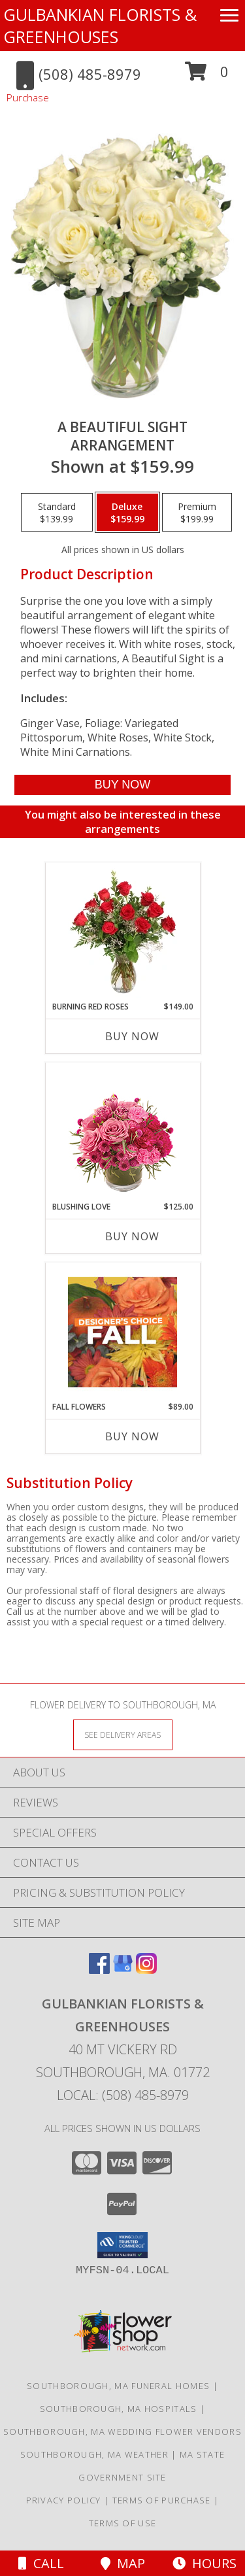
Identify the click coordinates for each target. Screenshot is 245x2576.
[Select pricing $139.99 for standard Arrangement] (57, 513)
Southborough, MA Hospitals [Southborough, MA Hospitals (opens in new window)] (118, 2409)
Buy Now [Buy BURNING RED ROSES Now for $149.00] (132, 1036)
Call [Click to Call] (41, 2563)
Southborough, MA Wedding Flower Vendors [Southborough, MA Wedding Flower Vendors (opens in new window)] (122, 2431)
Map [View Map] (123, 2563)
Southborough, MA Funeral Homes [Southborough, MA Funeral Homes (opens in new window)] (118, 2386)
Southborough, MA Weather (94, 2454)
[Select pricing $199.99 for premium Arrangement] (197, 513)
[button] (207, 76)
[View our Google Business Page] (122, 1969)
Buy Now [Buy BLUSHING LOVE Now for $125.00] (132, 1236)
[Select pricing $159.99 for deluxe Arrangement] (127, 513)
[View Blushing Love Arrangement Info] (122, 1132)
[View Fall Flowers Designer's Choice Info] (122, 1332)
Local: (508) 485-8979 (123, 2095)
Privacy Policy (63, 2500)
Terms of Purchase (161, 2500)
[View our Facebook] (99, 1969)
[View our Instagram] (146, 1969)
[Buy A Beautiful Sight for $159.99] (122, 785)
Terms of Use (123, 2523)
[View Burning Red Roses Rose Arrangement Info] (122, 932)
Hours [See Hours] (204, 2563)
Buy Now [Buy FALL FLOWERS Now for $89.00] (132, 1436)
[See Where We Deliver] (122, 1734)
